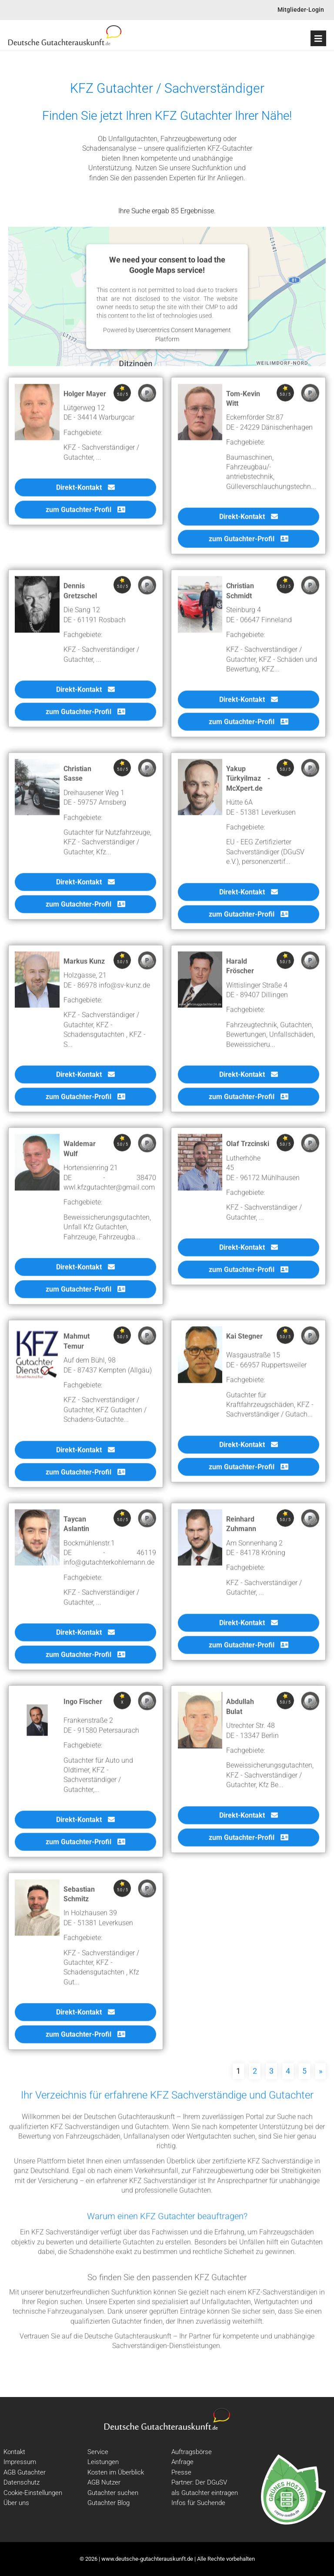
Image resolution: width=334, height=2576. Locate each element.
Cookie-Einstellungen (32, 2493)
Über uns (16, 2503)
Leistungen (103, 2462)
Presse (181, 2472)
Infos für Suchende (198, 2503)
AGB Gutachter (24, 2472)
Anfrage (182, 2462)
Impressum (19, 2462)
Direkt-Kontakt (85, 492)
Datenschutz (21, 2482)
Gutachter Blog (108, 2503)
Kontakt (14, 2452)
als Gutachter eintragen (204, 2493)
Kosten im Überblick (115, 2472)
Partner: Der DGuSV (199, 2482)
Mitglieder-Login (300, 10)
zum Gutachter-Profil (85, 514)
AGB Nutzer (103, 2482)
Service (97, 2452)
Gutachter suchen (112, 2493)
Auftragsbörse (191, 2452)
